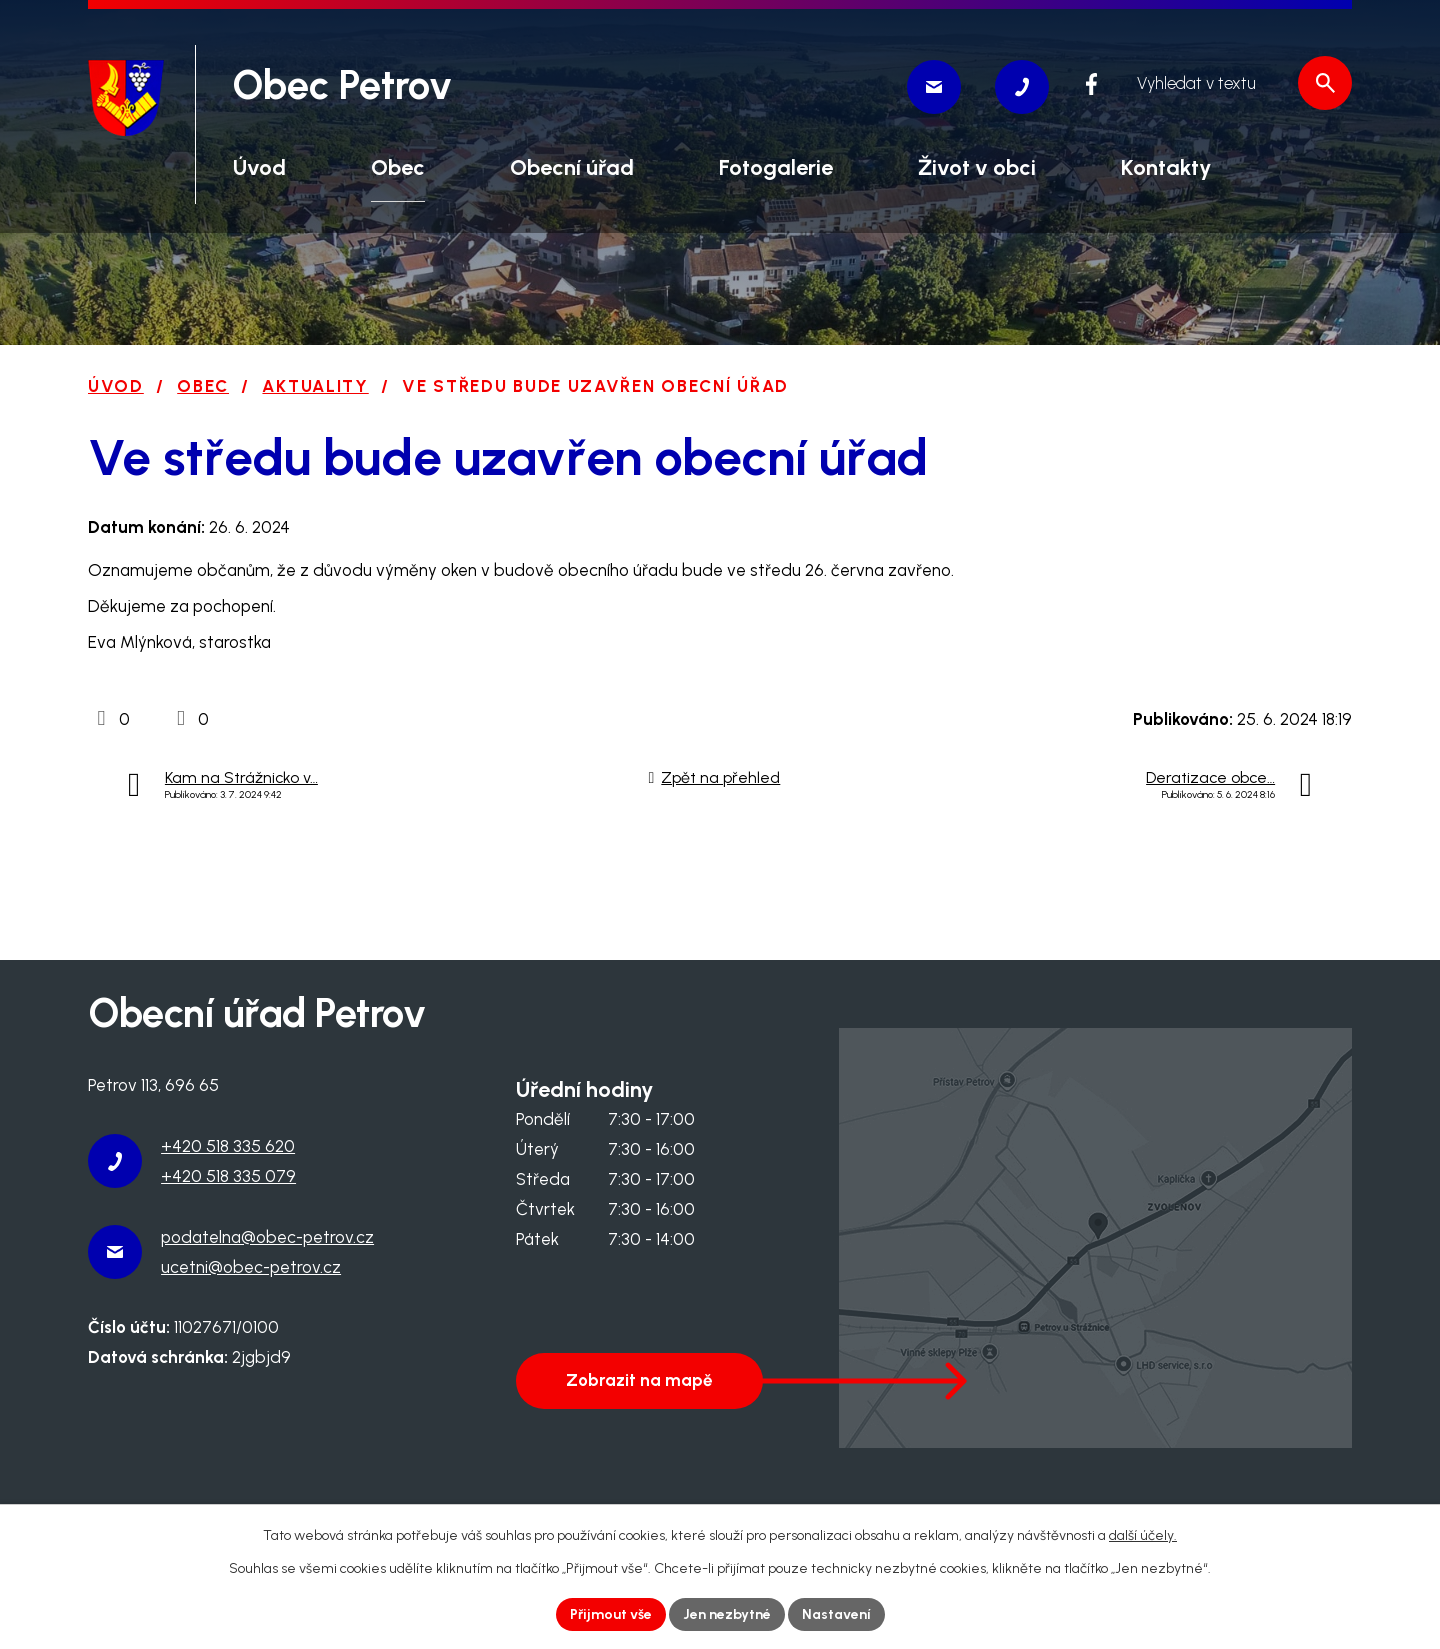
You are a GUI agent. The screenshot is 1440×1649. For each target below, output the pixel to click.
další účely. (1143, 1535)
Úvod (116, 386)
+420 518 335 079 (228, 1176)
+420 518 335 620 (228, 1146)
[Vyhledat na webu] (1233, 83)
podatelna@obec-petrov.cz (267, 1237)
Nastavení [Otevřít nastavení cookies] (836, 1614)
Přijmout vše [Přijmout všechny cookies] (611, 1614)
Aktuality (315, 386)
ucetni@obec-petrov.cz (251, 1267)
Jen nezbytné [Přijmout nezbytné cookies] (727, 1614)
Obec (203, 386)
